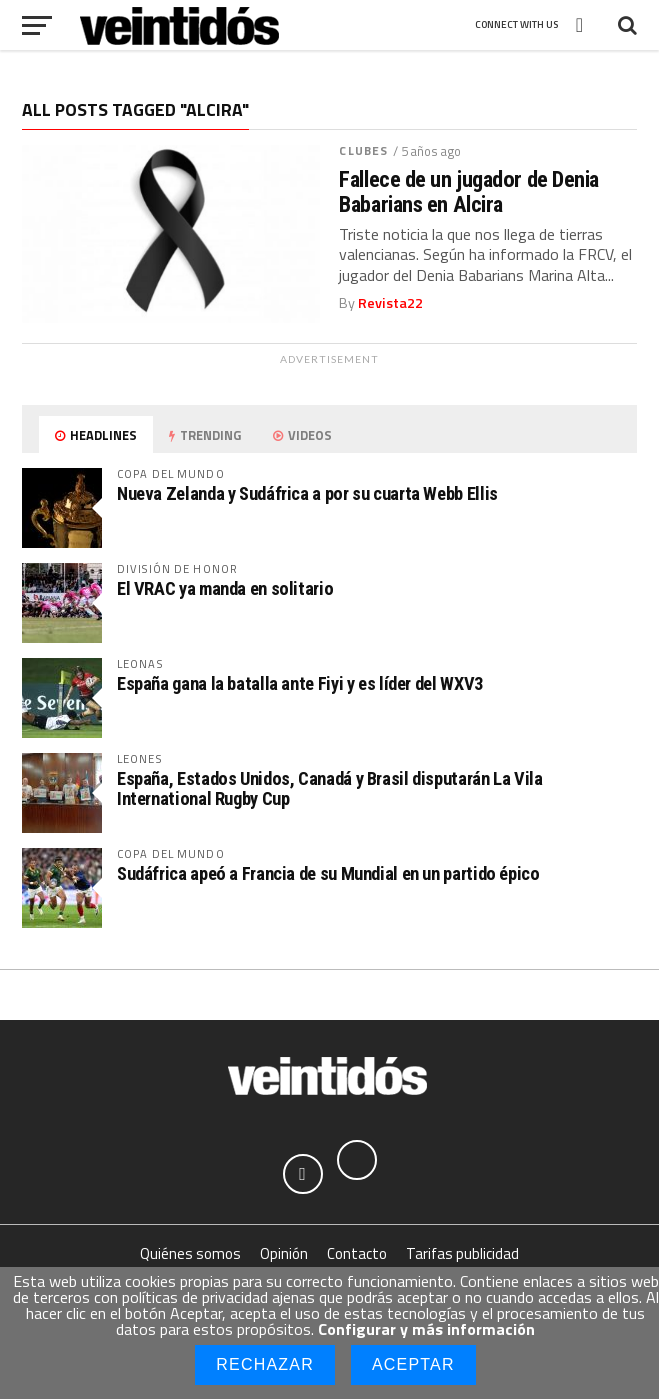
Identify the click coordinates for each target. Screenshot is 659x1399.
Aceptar (413, 1364)
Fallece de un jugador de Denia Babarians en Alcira (469, 191)
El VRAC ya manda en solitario (225, 588)
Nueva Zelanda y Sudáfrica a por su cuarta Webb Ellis (307, 493)
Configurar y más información (426, 1329)
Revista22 (390, 303)
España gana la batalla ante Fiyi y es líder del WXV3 (300, 683)
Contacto (357, 1253)
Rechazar (265, 1364)
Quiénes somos (190, 1253)
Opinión (284, 1253)
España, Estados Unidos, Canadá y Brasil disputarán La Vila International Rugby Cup (330, 788)
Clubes (363, 150)
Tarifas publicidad (462, 1253)
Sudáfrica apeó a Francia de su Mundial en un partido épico (328, 873)
